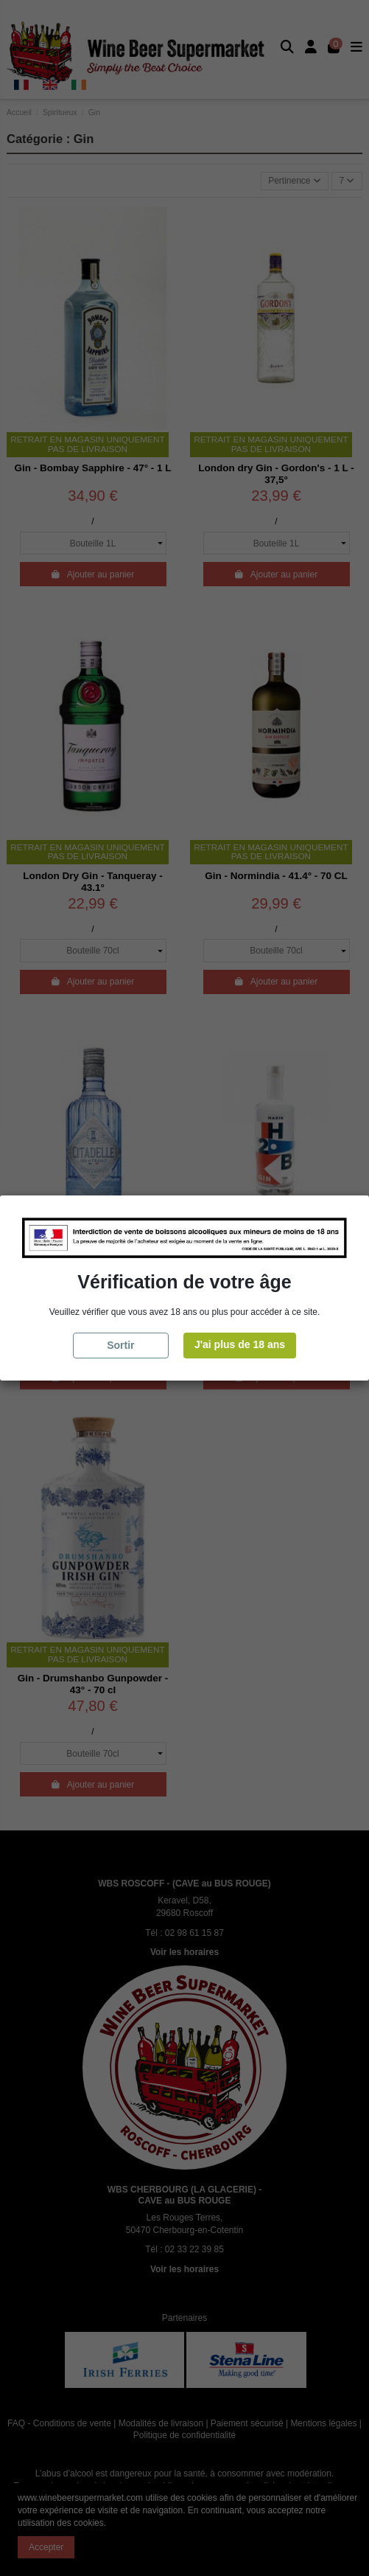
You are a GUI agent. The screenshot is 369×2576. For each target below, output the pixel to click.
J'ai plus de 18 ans (239, 1344)
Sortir (120, 1345)
